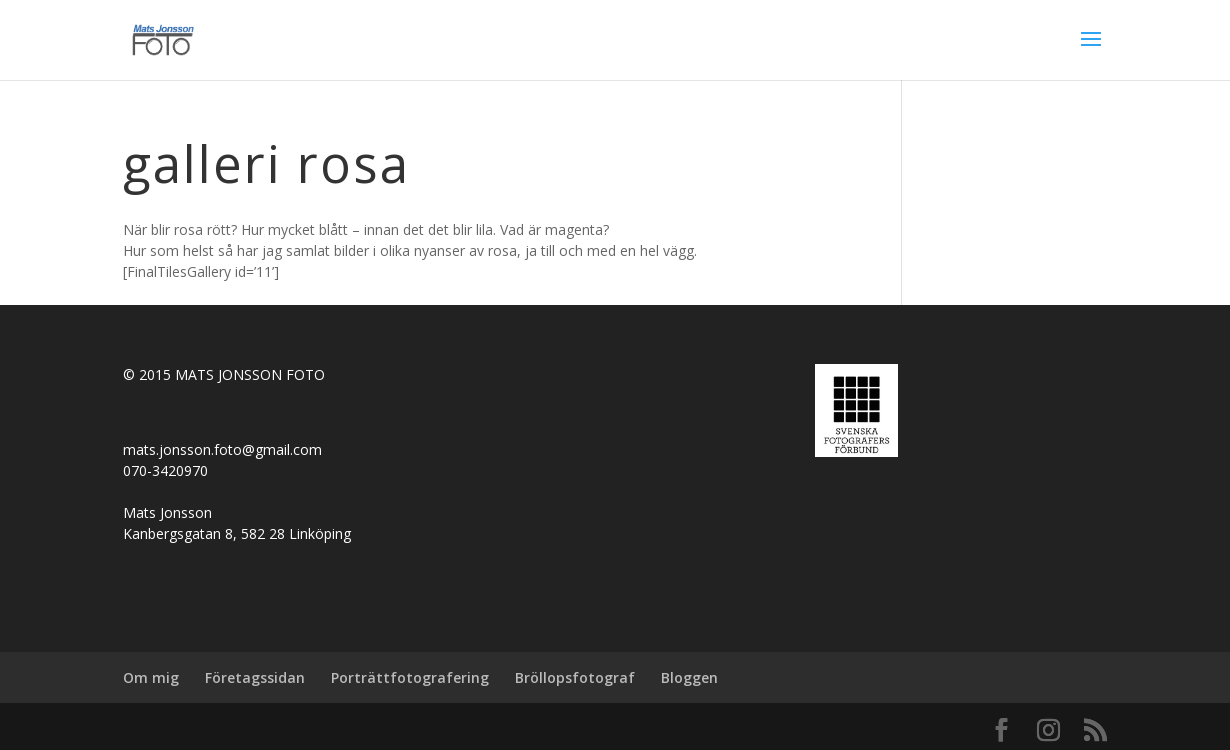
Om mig (151, 677)
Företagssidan (255, 677)
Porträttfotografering (410, 677)
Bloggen (689, 677)
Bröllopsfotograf (575, 677)
